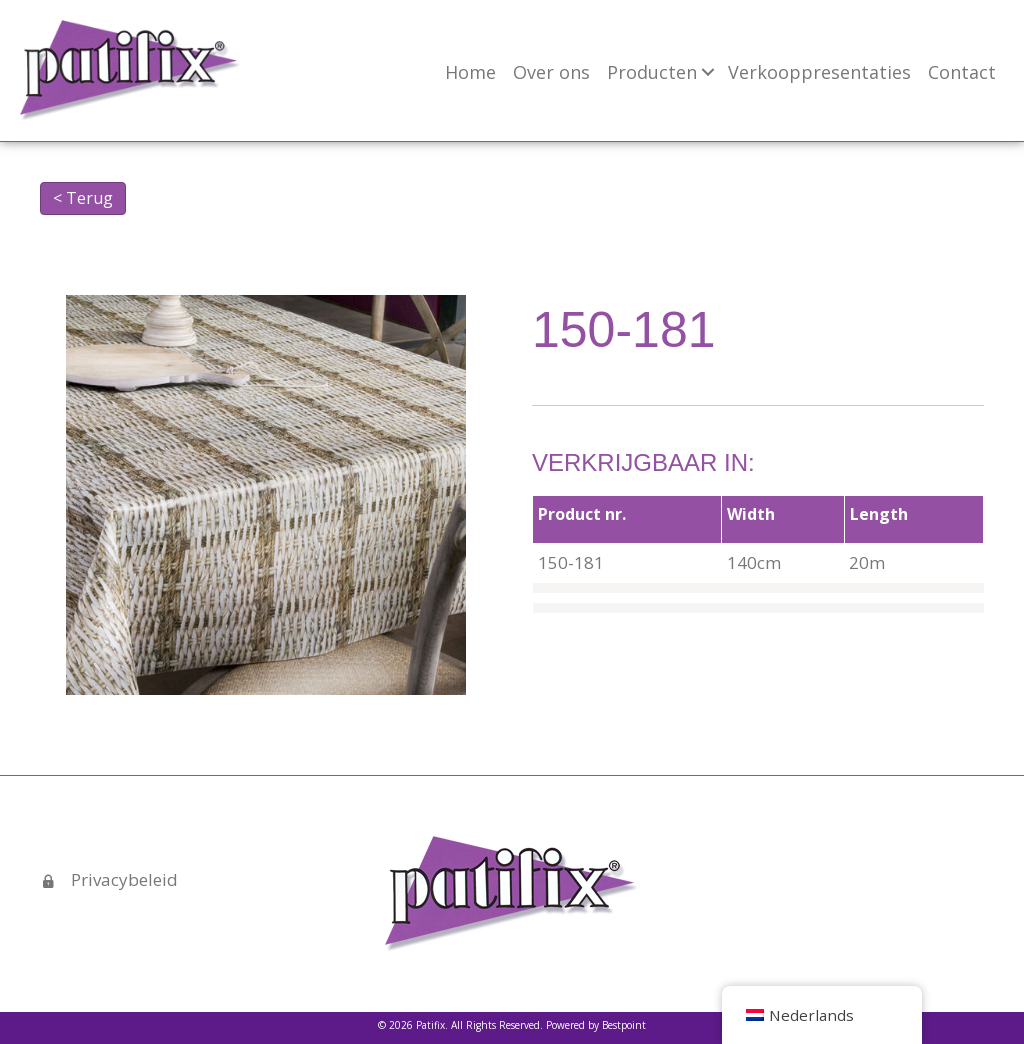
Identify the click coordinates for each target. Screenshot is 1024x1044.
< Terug (83, 198)
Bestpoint (624, 1025)
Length (879, 514)
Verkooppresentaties (819, 72)
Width (751, 514)
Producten (652, 72)
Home (470, 72)
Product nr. (582, 514)
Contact (962, 72)
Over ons (551, 72)
